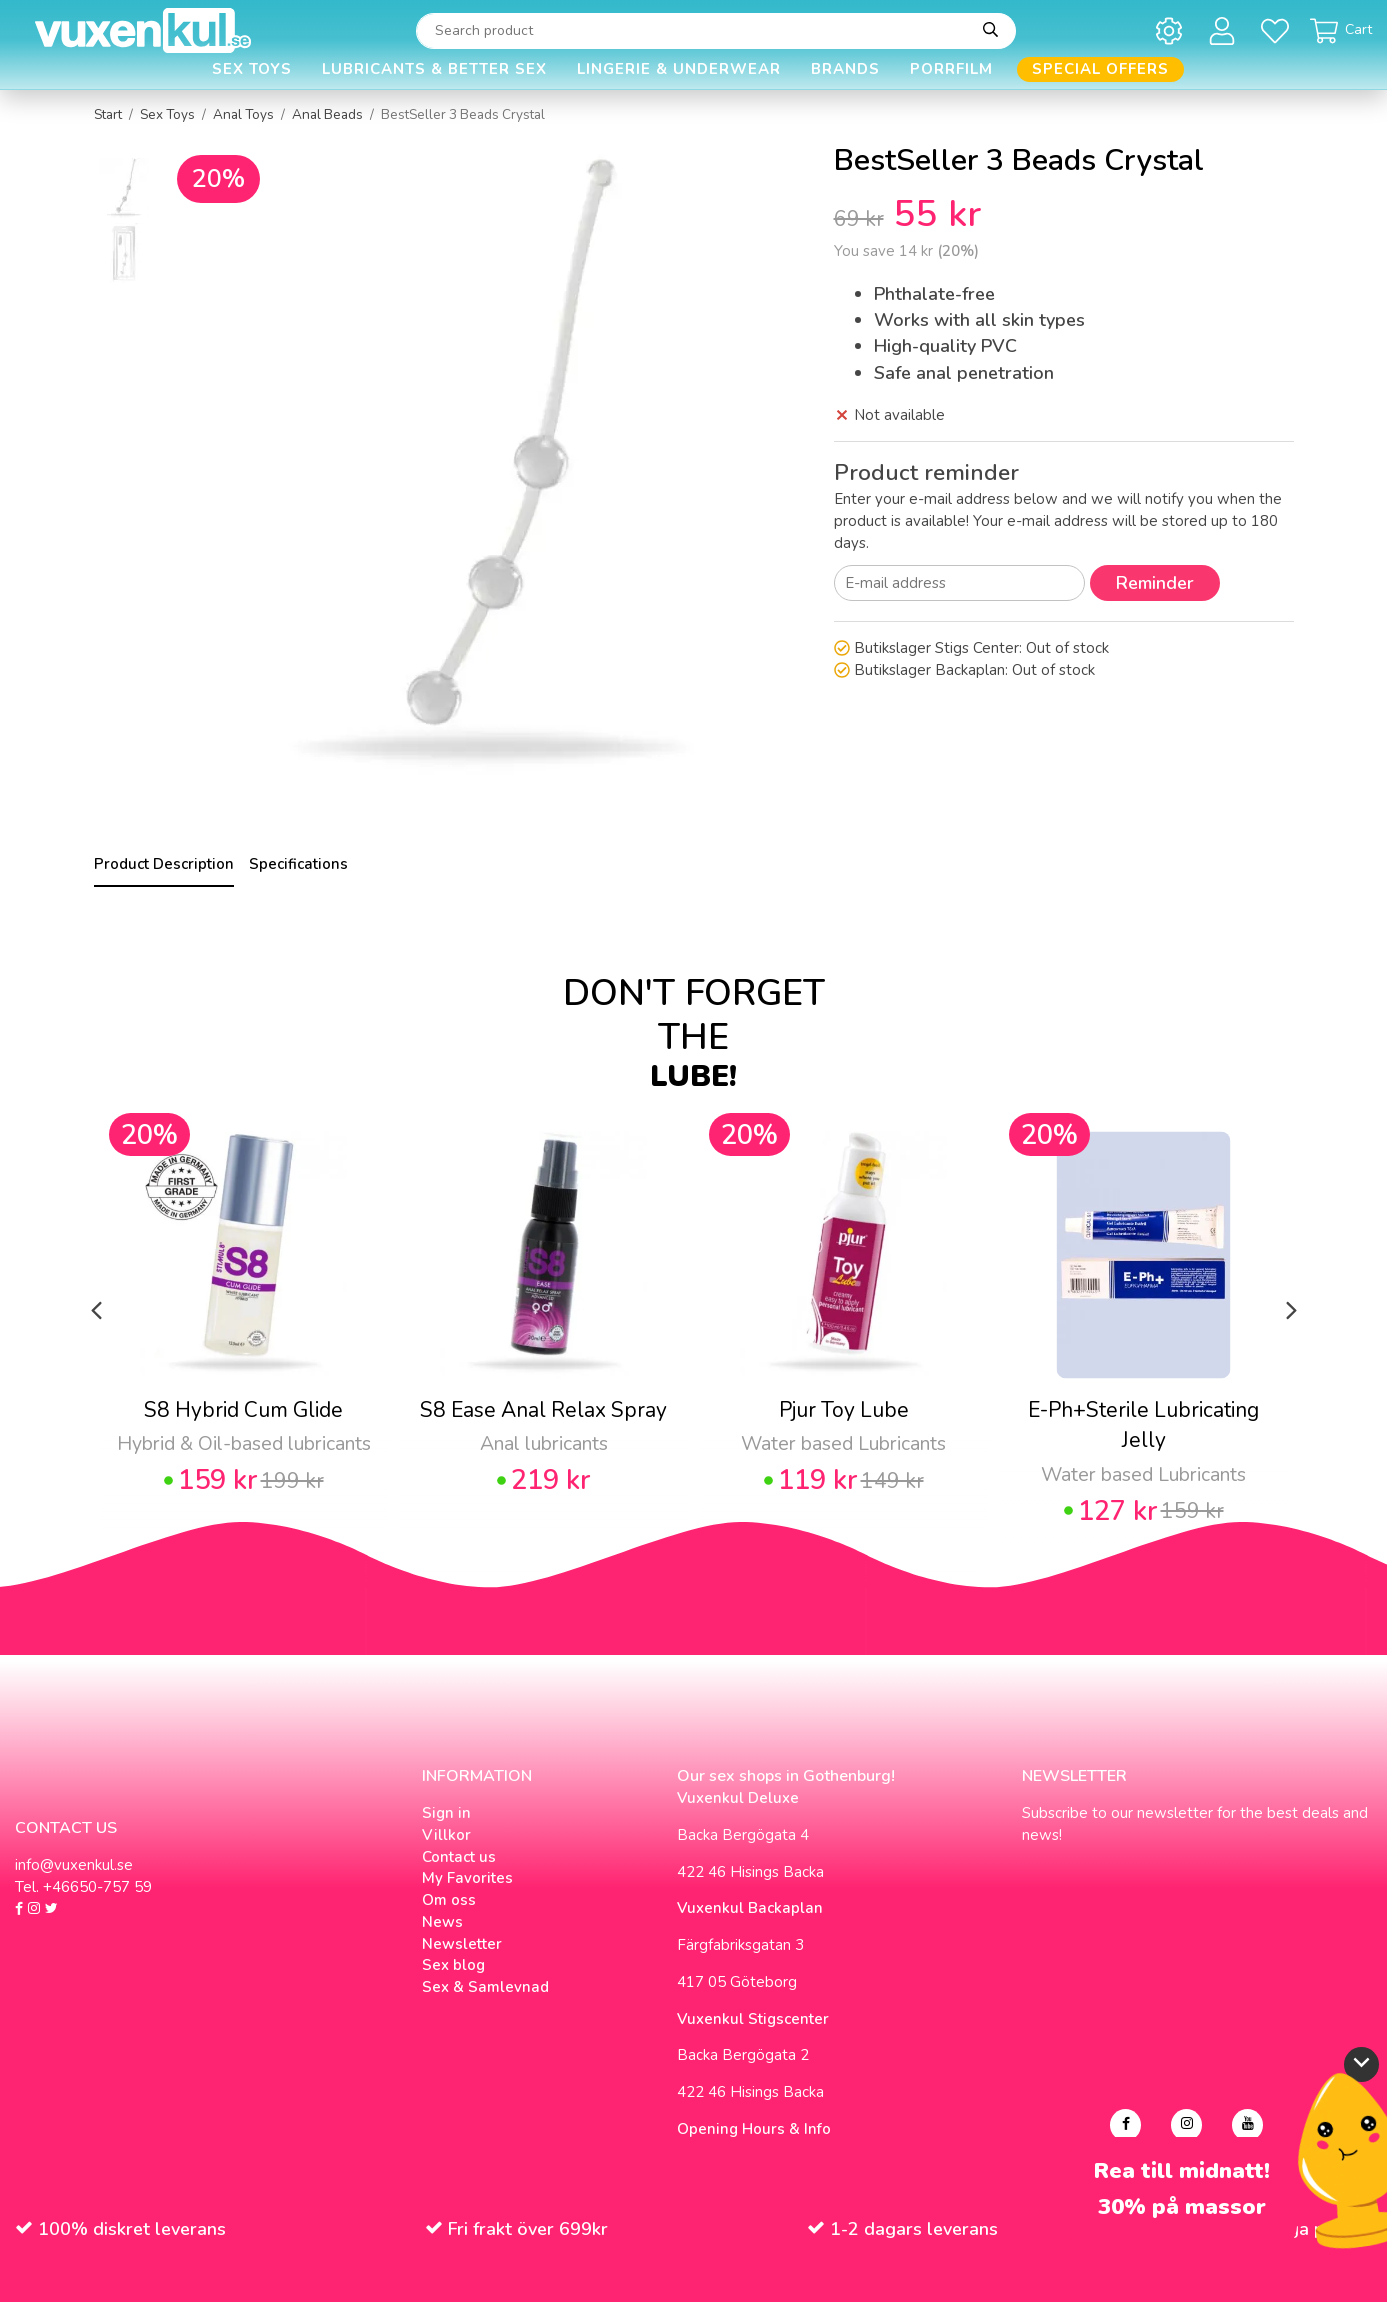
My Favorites (467, 1878)
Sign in (446, 1813)
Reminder (1155, 583)
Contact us (459, 1857)
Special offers (1100, 69)
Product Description (164, 864)
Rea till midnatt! (1182, 2171)
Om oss (449, 1900)
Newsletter (462, 1944)
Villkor (446, 1835)
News (442, 1922)
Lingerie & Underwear (679, 69)
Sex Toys (252, 69)
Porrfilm (951, 69)
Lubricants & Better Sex (434, 69)
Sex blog (453, 1965)
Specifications (298, 864)
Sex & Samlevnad (485, 1987)
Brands (845, 69)
